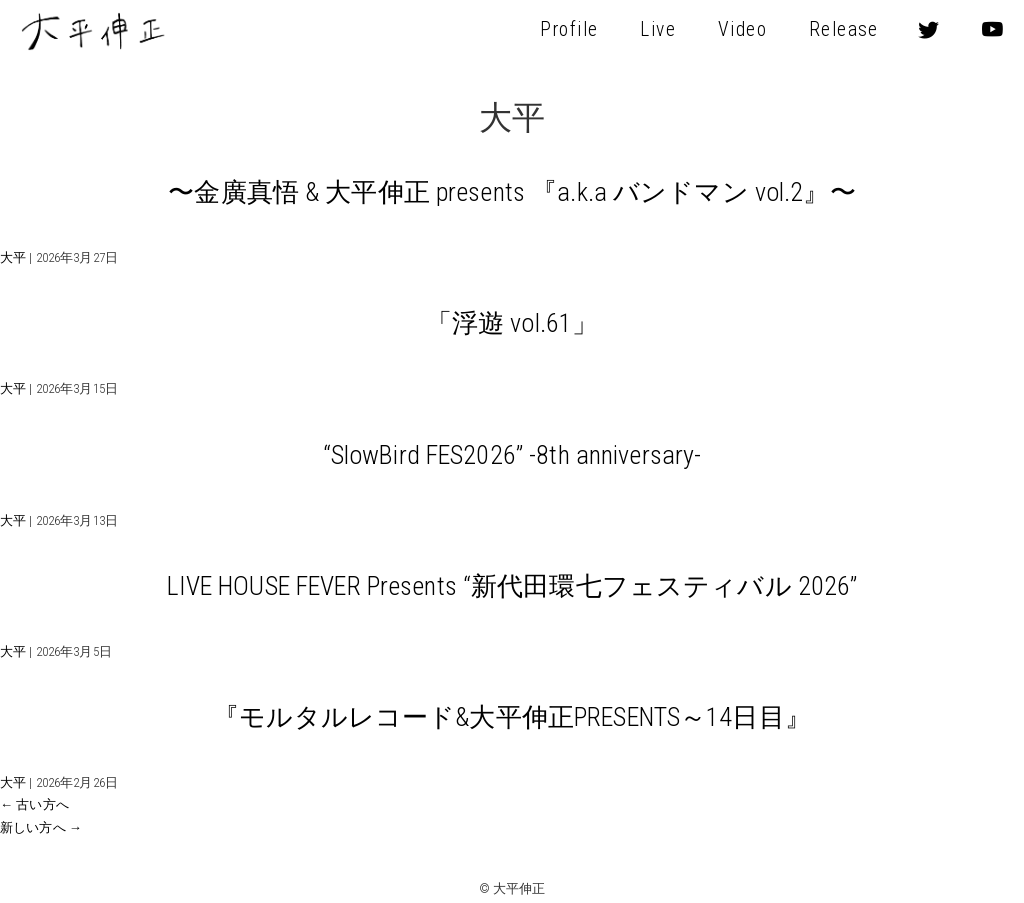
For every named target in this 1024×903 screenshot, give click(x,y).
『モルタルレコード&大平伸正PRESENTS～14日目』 (512, 717)
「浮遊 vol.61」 (512, 323)
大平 (13, 257)
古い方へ (34, 804)
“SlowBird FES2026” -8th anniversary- (512, 455)
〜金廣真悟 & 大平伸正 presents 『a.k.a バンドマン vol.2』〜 (511, 192)
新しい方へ (41, 827)
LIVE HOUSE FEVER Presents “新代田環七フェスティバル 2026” (512, 586)
